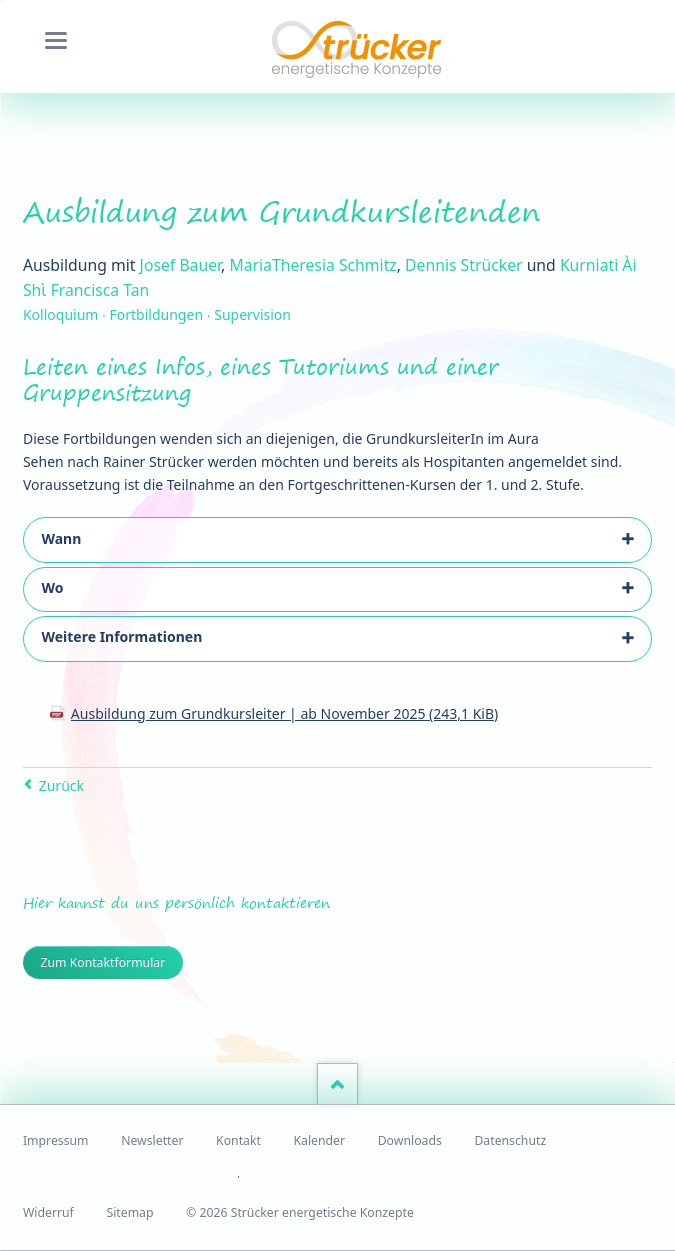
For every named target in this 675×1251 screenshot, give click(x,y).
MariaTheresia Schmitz (312, 265)
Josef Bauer (180, 265)
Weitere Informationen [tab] (121, 636)
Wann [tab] (61, 538)
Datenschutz (510, 1140)
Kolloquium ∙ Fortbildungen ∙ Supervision (157, 314)
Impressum (56, 1140)
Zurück (61, 785)
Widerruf (48, 1212)
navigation (56, 40)
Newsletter (152, 1140)
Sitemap (129, 1212)
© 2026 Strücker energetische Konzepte (300, 1212)
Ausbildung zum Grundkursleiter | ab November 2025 (284, 713)
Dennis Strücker (463, 265)
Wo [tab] (52, 587)
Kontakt (238, 1140)
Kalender (319, 1140)
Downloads (410, 1140)
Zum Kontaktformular (102, 962)
